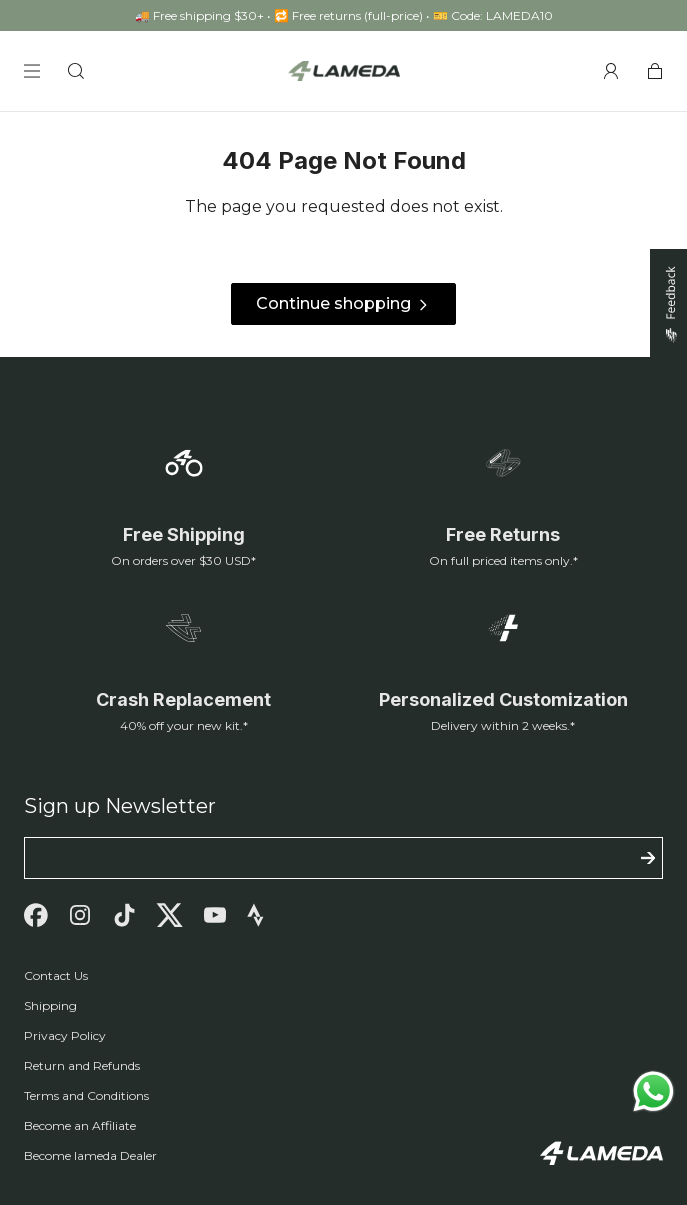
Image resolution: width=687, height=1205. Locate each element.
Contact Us (56, 975)
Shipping (50, 1005)
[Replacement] (184, 670)
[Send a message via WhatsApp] (653, 1091)
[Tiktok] (124, 915)
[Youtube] (215, 915)
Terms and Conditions (86, 1095)
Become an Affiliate (80, 1125)
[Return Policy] (504, 505)
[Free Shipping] (184, 505)
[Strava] (255, 915)
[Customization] (504, 670)
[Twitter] (169, 915)
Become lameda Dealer (90, 1155)
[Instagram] (80, 915)
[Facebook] (36, 915)
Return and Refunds (82, 1065)
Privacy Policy (65, 1035)
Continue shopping (343, 305)
